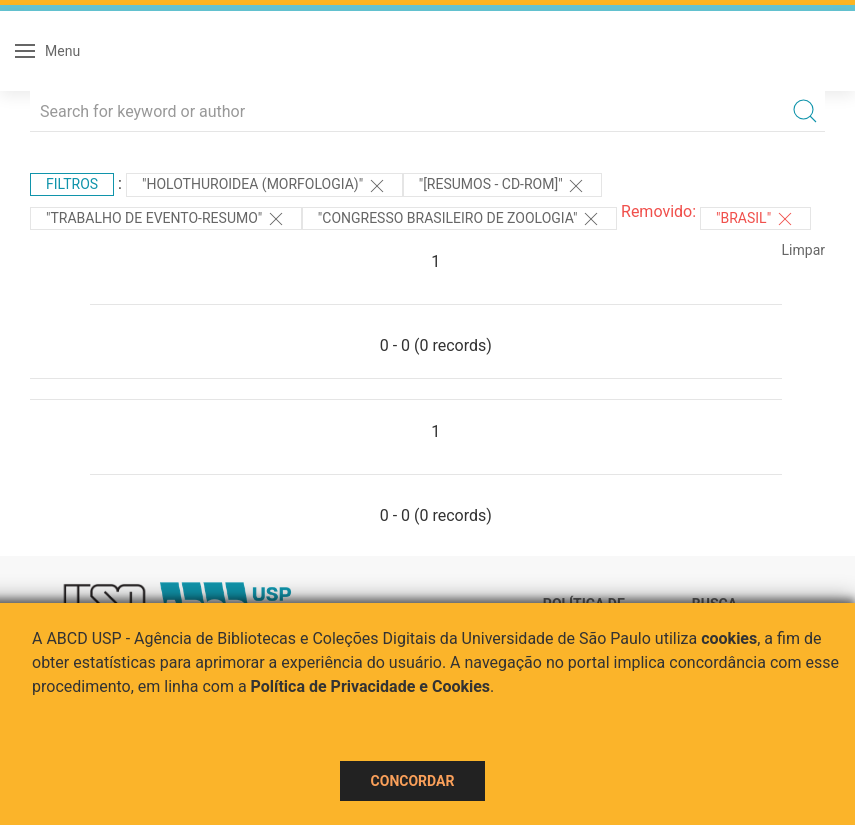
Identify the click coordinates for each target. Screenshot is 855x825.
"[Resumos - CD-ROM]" (502, 186)
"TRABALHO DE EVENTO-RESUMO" (166, 219)
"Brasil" (755, 219)
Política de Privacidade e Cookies (371, 686)
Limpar (803, 250)
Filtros (72, 184)
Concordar (413, 781)
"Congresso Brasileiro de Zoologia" (459, 219)
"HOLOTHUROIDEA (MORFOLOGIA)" (264, 186)
